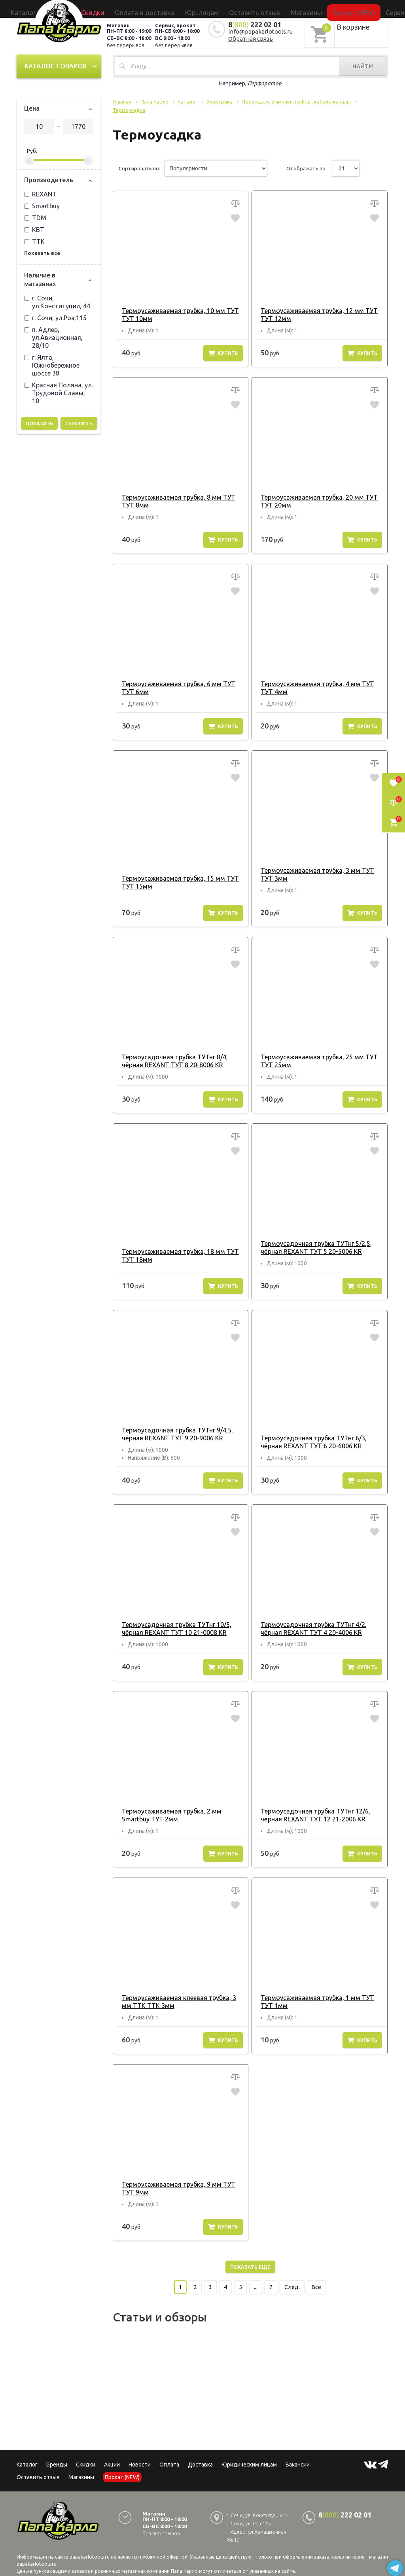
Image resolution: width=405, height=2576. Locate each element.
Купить (223, 352)
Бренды (110, 8)
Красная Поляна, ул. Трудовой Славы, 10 (58, 391)
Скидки (85, 2464)
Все (316, 2286)
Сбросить (79, 422)
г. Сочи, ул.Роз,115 (55, 316)
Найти (362, 65)
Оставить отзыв (243, 8)
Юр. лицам (207, 8)
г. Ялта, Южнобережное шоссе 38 (51, 364)
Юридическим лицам (249, 2464)
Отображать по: (306, 167)
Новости (140, 2464)
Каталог (87, 8)
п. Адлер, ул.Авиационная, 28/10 (53, 336)
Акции (112, 2464)
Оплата (169, 2464)
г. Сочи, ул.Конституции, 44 (57, 300)
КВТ (34, 228)
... (255, 2286)
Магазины (81, 2476)
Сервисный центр (352, 8)
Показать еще (250, 2266)
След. (292, 2286)
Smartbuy (42, 204)
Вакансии (298, 2464)
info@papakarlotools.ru (260, 30)
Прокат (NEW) (311, 8)
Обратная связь (250, 37)
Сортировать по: (139, 167)
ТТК (34, 240)
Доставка (200, 2464)
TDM (35, 216)
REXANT (40, 192)
